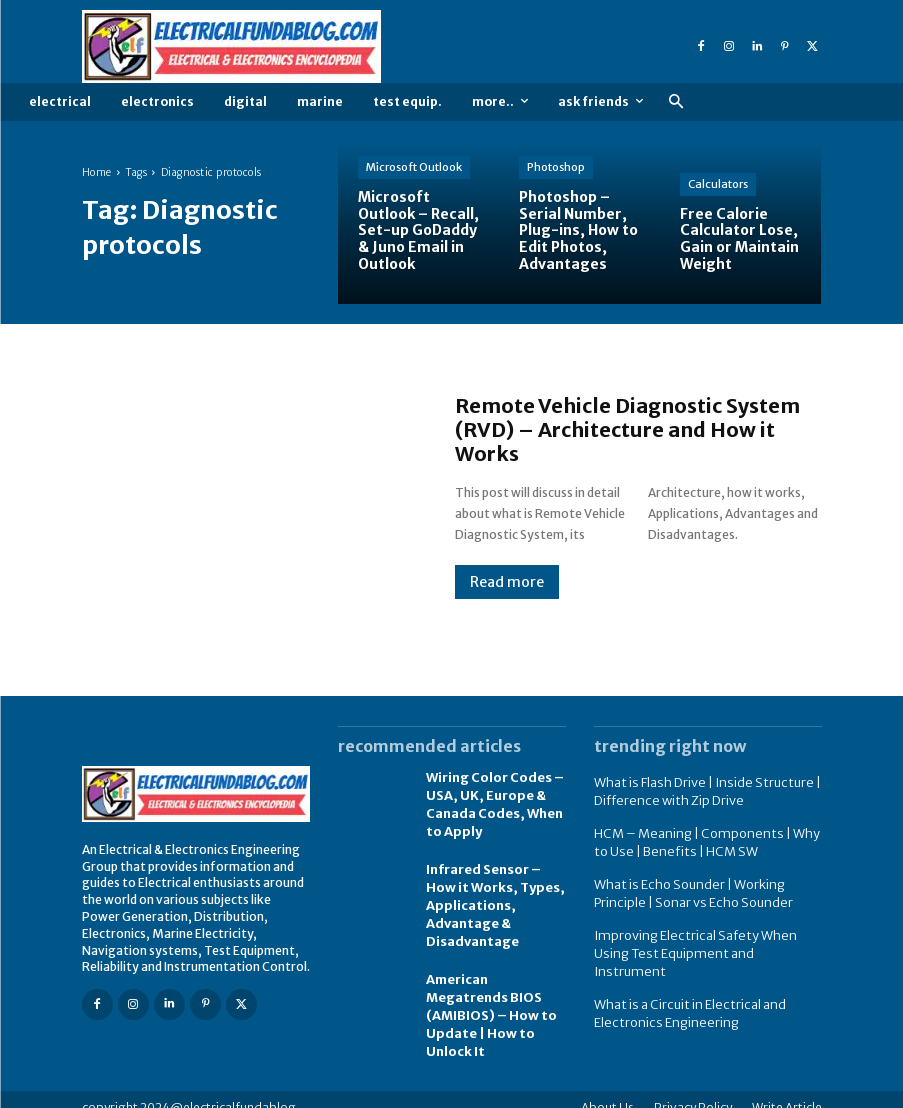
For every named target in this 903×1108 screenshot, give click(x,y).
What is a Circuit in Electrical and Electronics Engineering (683, 985)
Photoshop (556, 167)
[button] (675, 102)
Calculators (718, 184)
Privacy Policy (693, 1090)
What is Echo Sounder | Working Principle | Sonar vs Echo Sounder (688, 887)
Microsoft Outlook (414, 167)
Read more (507, 582)
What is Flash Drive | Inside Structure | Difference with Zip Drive (699, 790)
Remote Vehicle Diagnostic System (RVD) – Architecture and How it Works (627, 429)
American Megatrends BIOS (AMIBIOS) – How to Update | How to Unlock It (486, 1001)
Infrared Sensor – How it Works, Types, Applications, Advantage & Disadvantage (492, 897)
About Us (607, 1090)
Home (97, 172)
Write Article (787, 1090)
